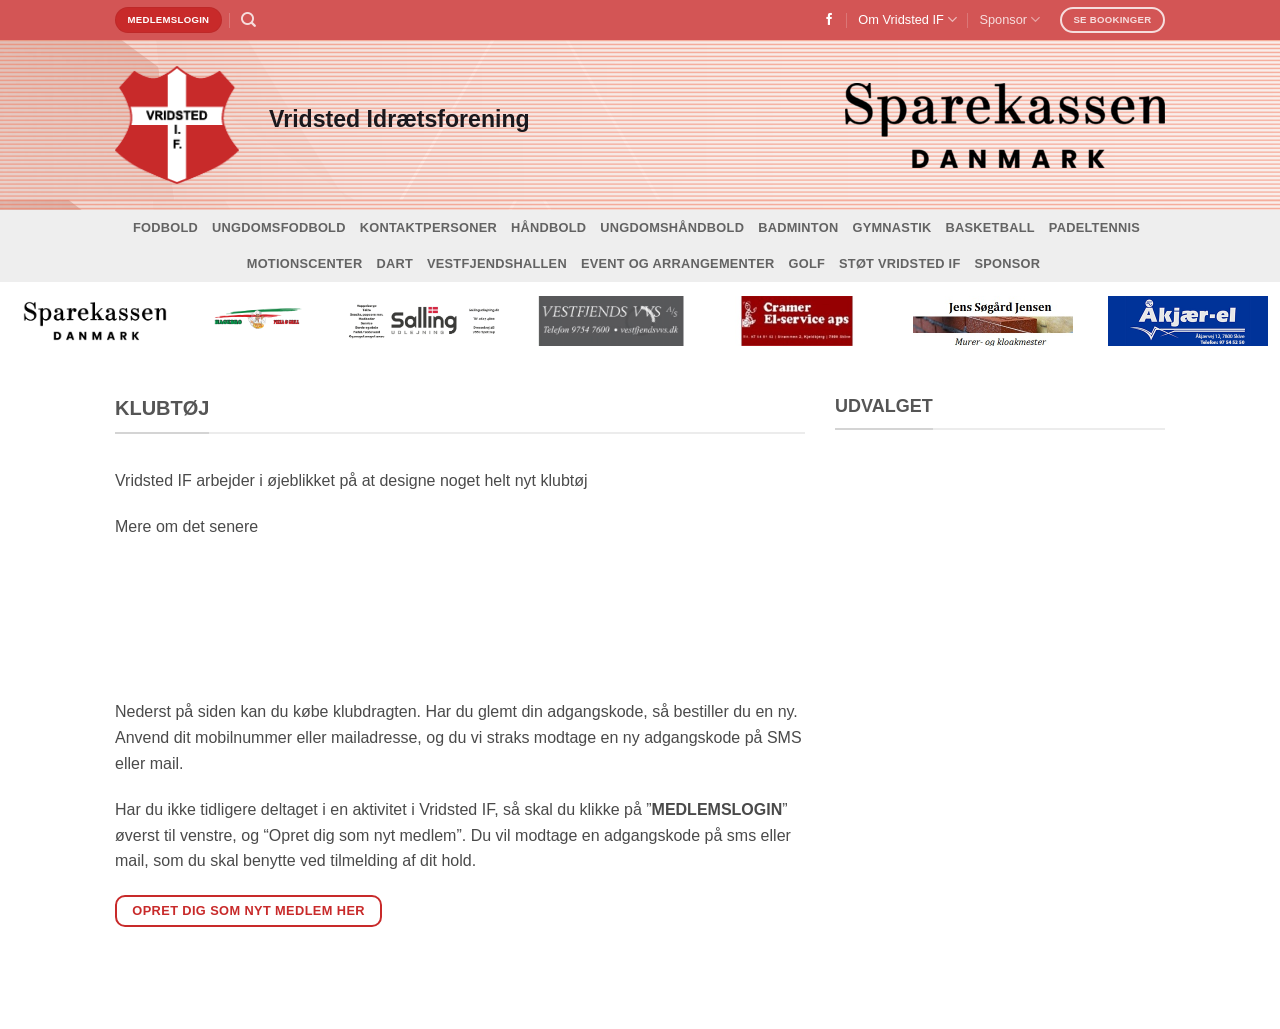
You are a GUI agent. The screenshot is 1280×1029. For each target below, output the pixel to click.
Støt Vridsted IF (899, 263)
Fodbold (165, 227)
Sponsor (1009, 19)
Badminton (798, 227)
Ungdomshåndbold (672, 227)
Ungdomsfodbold (279, 227)
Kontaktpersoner (428, 227)
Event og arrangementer (678, 263)
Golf (806, 263)
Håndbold (548, 227)
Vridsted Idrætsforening (399, 119)
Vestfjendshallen (497, 263)
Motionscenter (305, 263)
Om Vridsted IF (907, 19)
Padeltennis (1094, 227)
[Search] (248, 20)
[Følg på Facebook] (829, 20)
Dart (394, 263)
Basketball (990, 227)
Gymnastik (891, 227)
